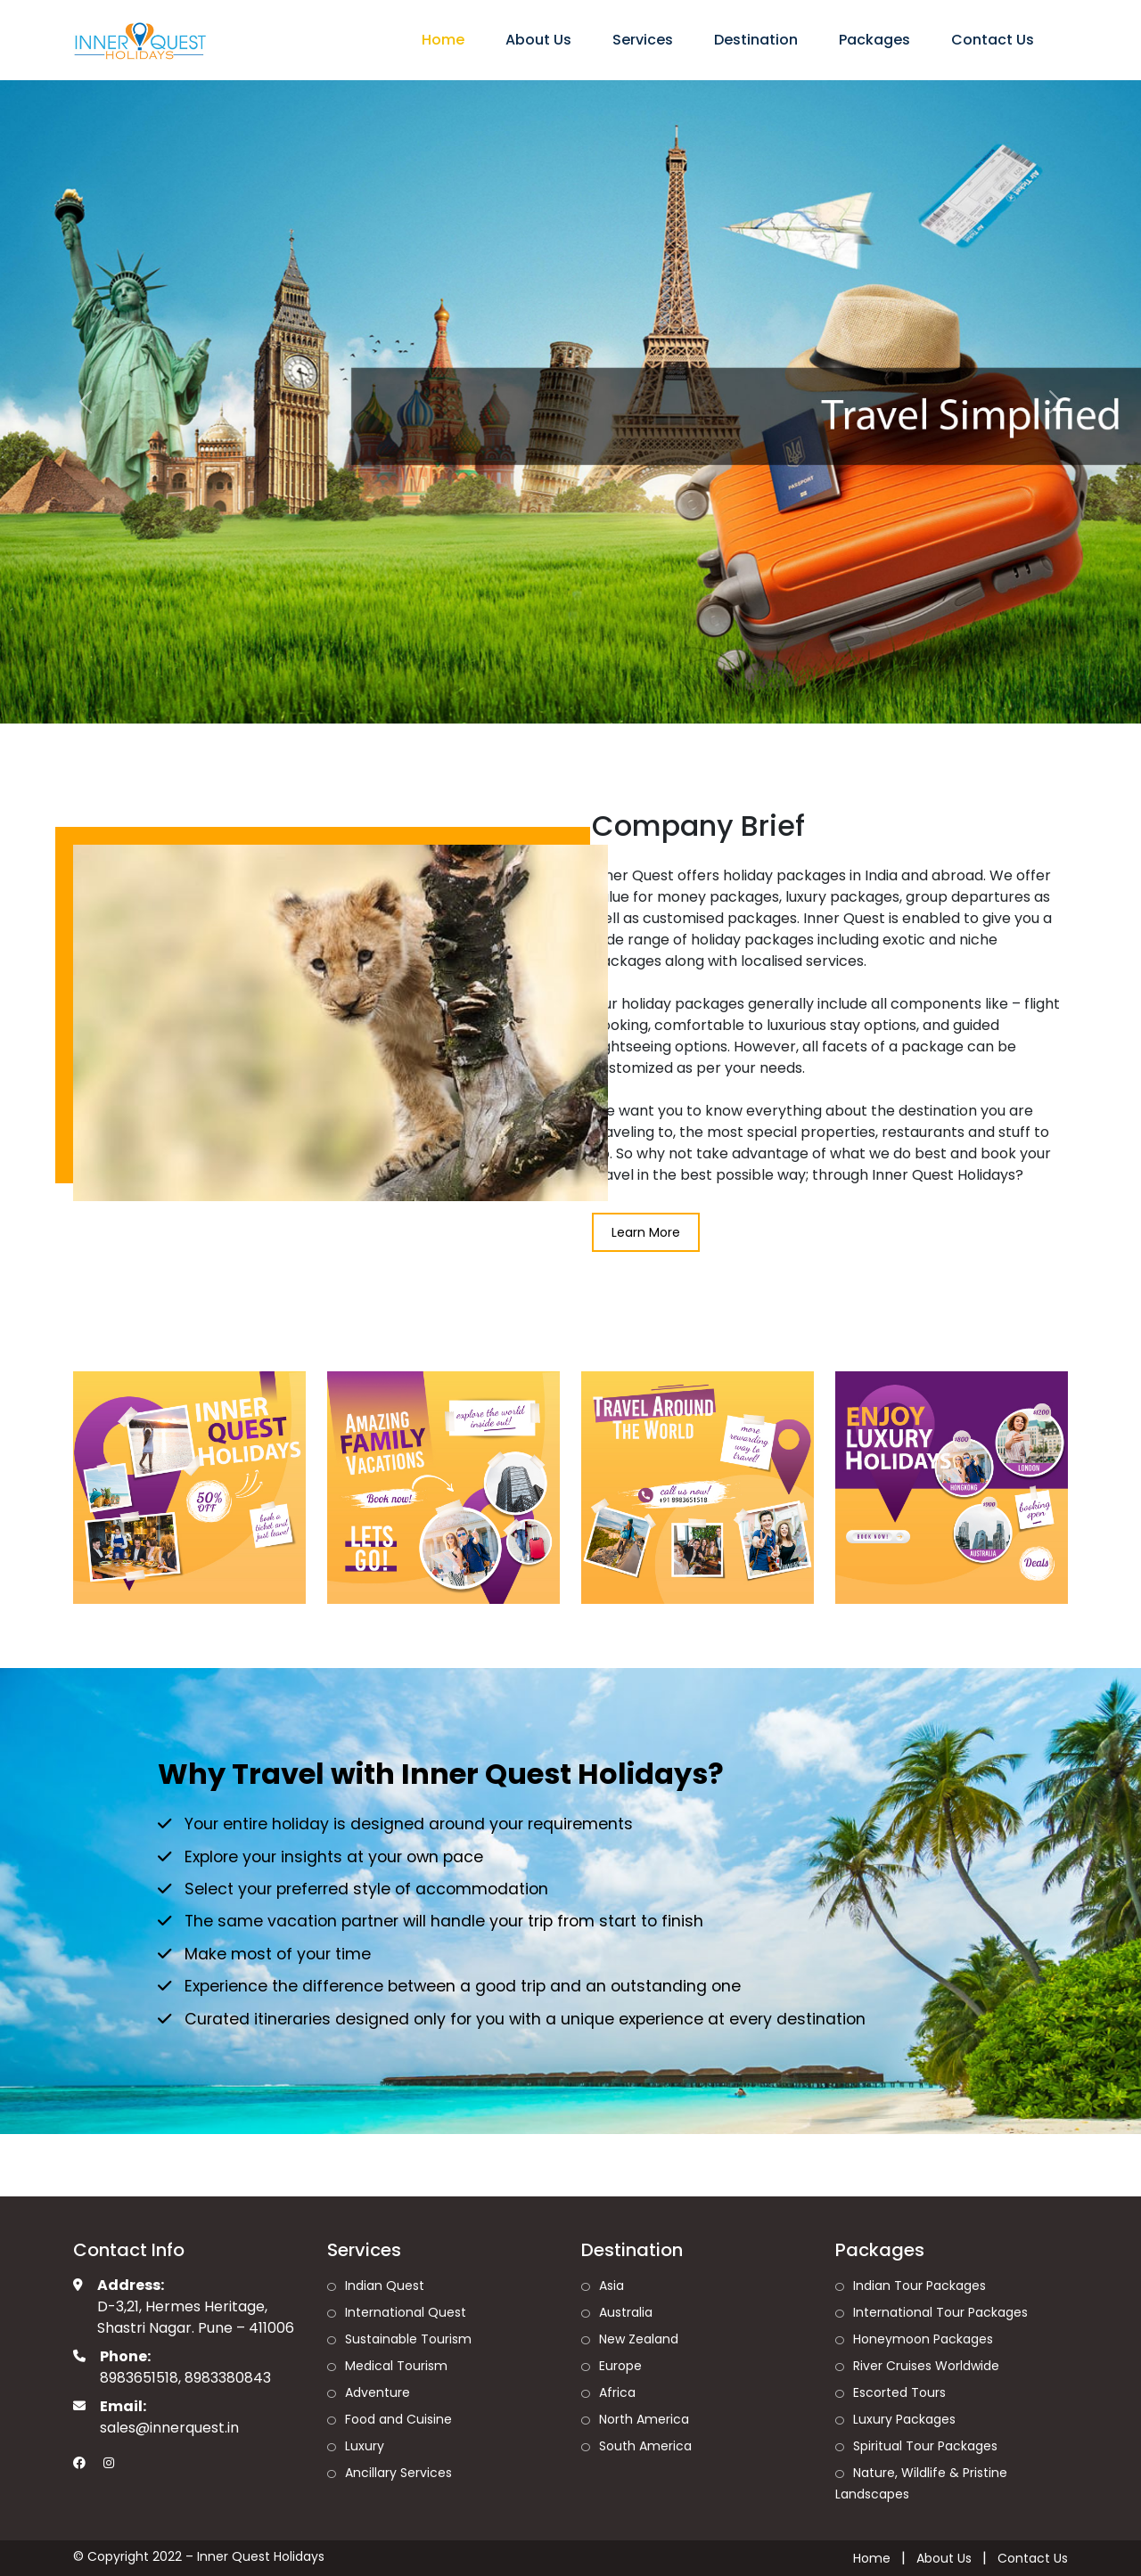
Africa (617, 2392)
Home (443, 39)
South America (645, 2446)
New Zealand (638, 2339)
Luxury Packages (904, 2419)
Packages (874, 39)
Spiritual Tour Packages (925, 2446)
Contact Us (992, 39)
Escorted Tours (899, 2392)
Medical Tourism (396, 2366)
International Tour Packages (940, 2312)
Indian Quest (384, 2285)
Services (642, 39)
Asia (611, 2285)
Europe (620, 2366)
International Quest (405, 2312)
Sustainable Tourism (408, 2339)
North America (644, 2419)
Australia (626, 2312)
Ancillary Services (398, 2473)
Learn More (646, 1232)
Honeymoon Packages (923, 2339)
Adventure (377, 2392)
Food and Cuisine (398, 2419)
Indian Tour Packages (919, 2285)
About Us (538, 39)
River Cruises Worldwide (926, 2366)
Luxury (364, 2446)
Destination (756, 39)
